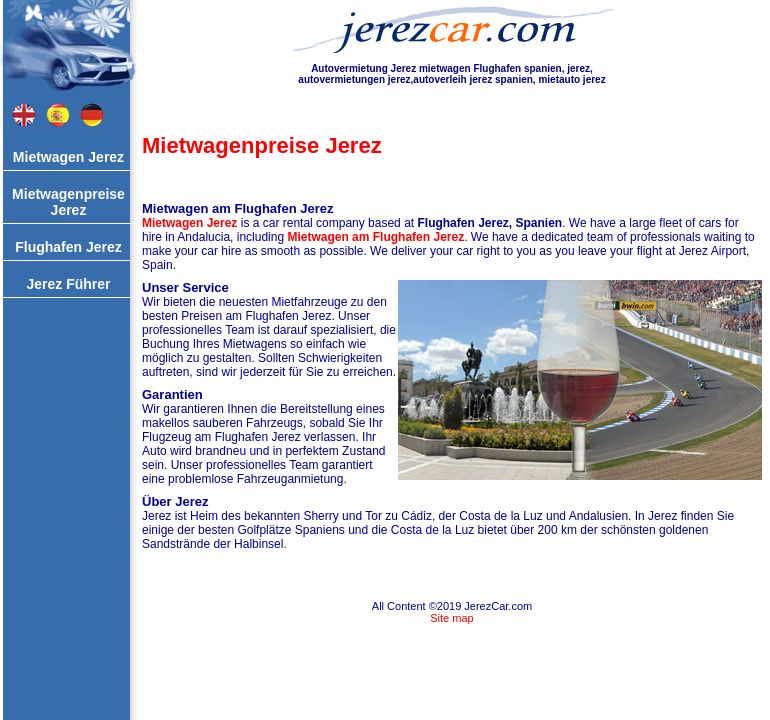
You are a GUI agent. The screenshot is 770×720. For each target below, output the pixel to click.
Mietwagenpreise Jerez (68, 202)
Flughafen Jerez (68, 247)
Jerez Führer (68, 284)
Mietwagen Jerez (68, 157)
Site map (451, 618)
